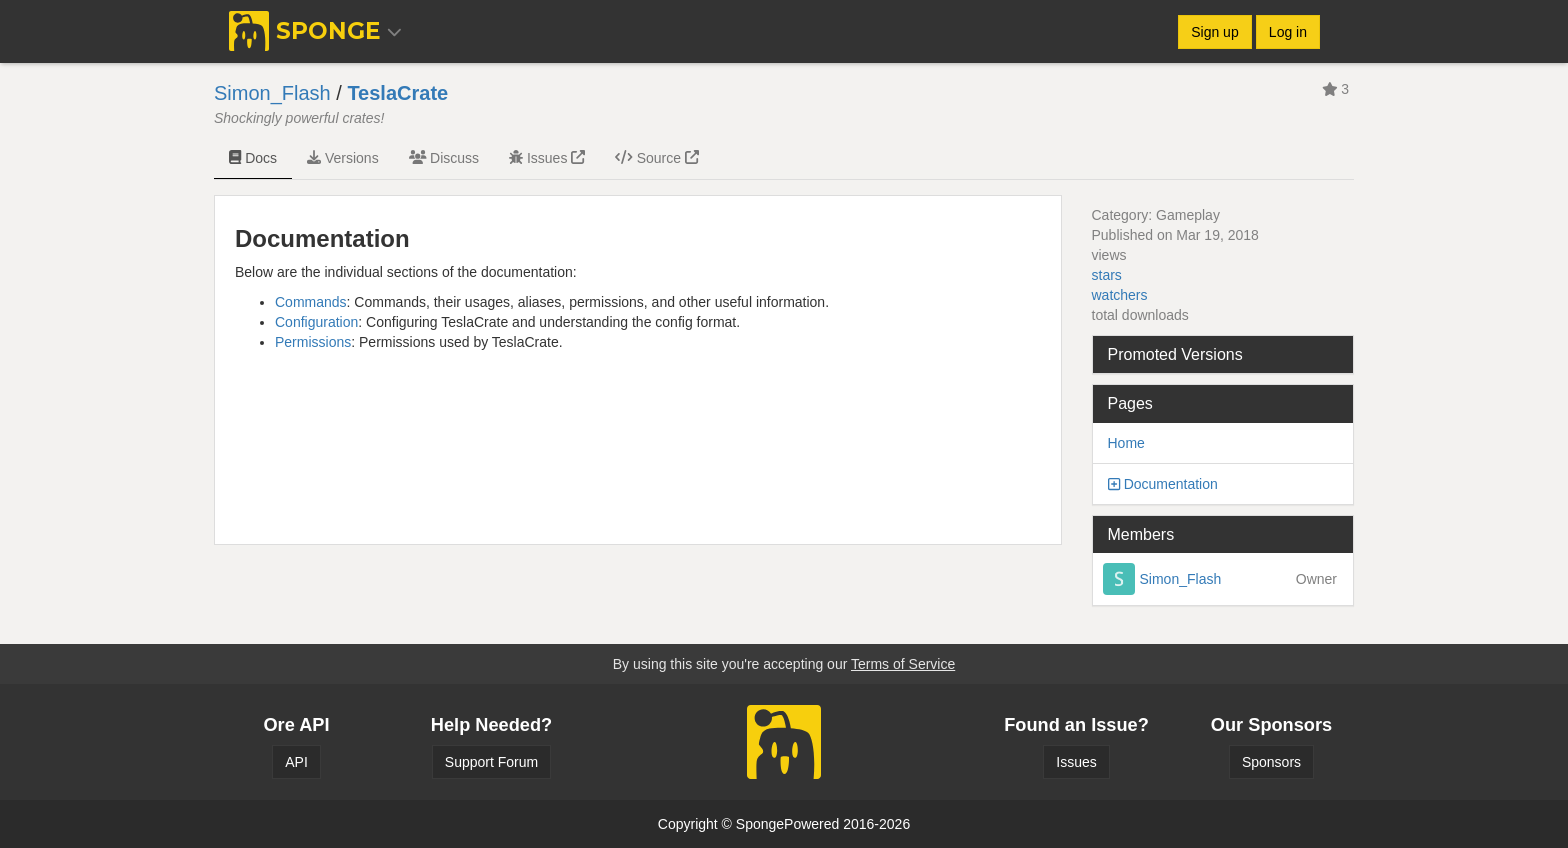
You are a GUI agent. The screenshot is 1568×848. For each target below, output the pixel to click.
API (296, 762)
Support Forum (491, 762)
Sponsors (1271, 762)
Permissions (313, 342)
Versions (343, 158)
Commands (311, 302)
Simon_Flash (272, 93)
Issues (547, 158)
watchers (1120, 295)
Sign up (1214, 32)
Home (1126, 443)
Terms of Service (903, 664)
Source (657, 158)
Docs (253, 158)
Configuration (316, 322)
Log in (1288, 32)
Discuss (444, 158)
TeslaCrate (397, 93)
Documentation (1171, 484)
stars (1107, 275)
